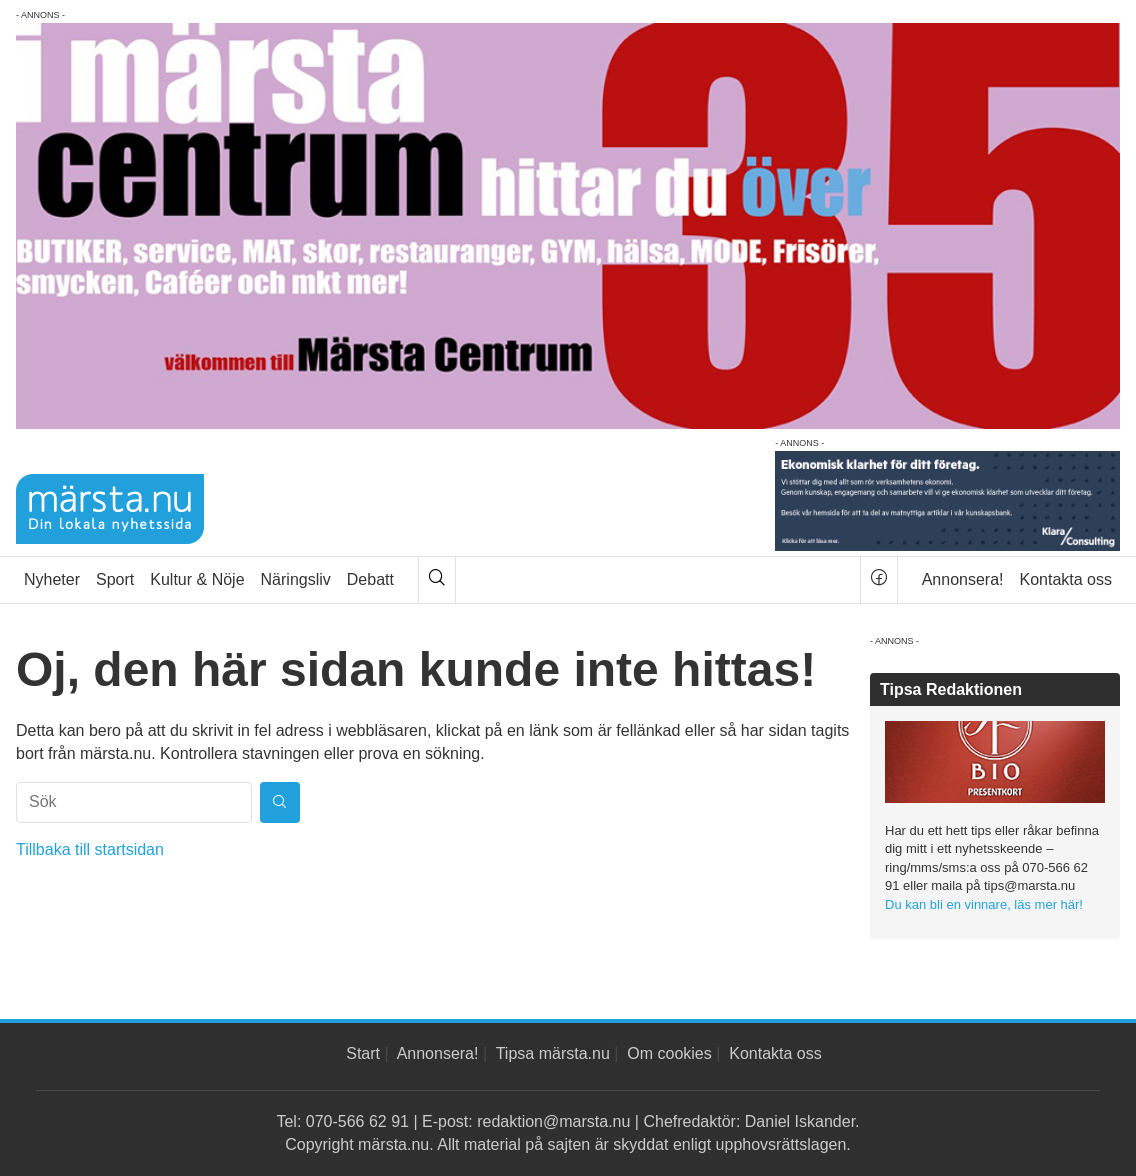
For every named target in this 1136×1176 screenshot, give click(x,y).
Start (363, 1053)
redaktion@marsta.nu (553, 1121)
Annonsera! (963, 579)
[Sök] (437, 580)
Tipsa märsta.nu (553, 1053)
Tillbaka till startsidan (90, 849)
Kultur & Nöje (197, 579)
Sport (115, 579)
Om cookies (669, 1053)
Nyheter (52, 579)
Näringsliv (296, 579)
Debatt (370, 579)
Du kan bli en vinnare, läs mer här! (984, 904)
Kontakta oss (1066, 579)
